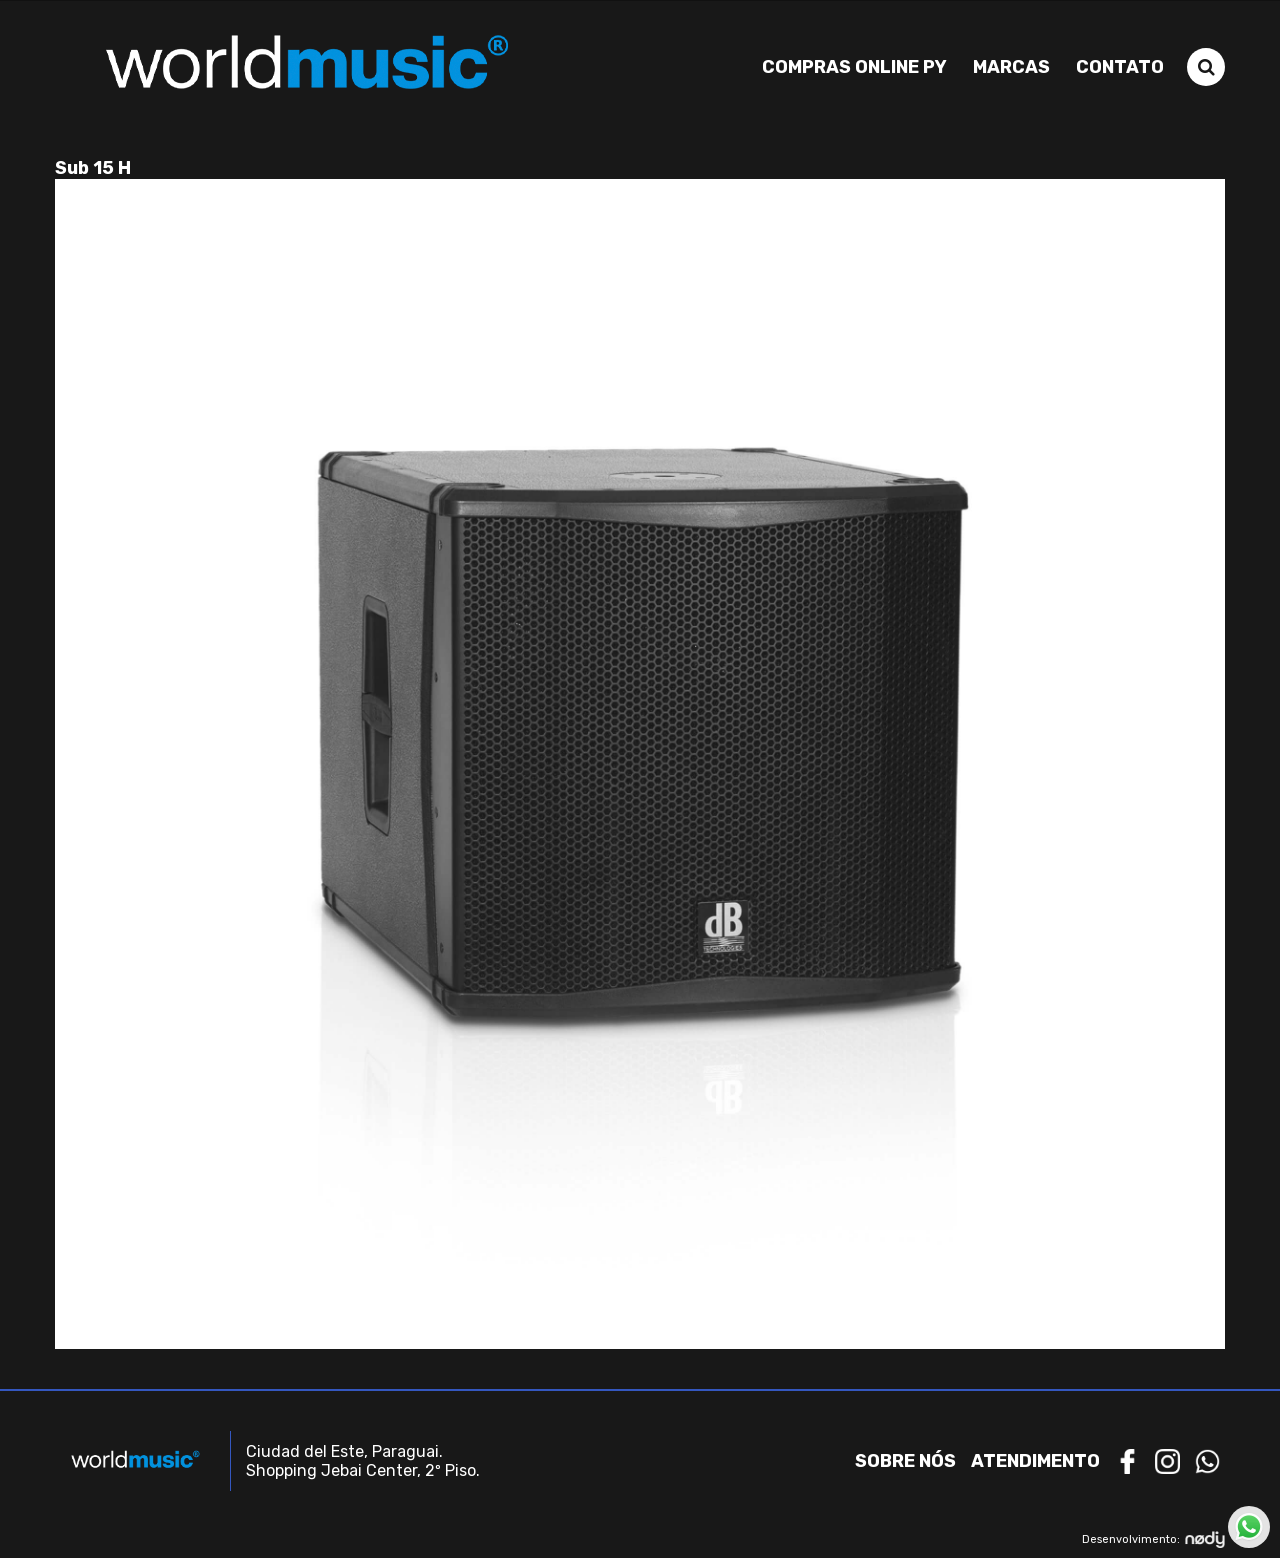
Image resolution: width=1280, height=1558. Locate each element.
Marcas (1011, 67)
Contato (1120, 67)
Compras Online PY (854, 67)
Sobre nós (905, 1461)
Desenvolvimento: (1153, 1539)
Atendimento (1035, 1461)
